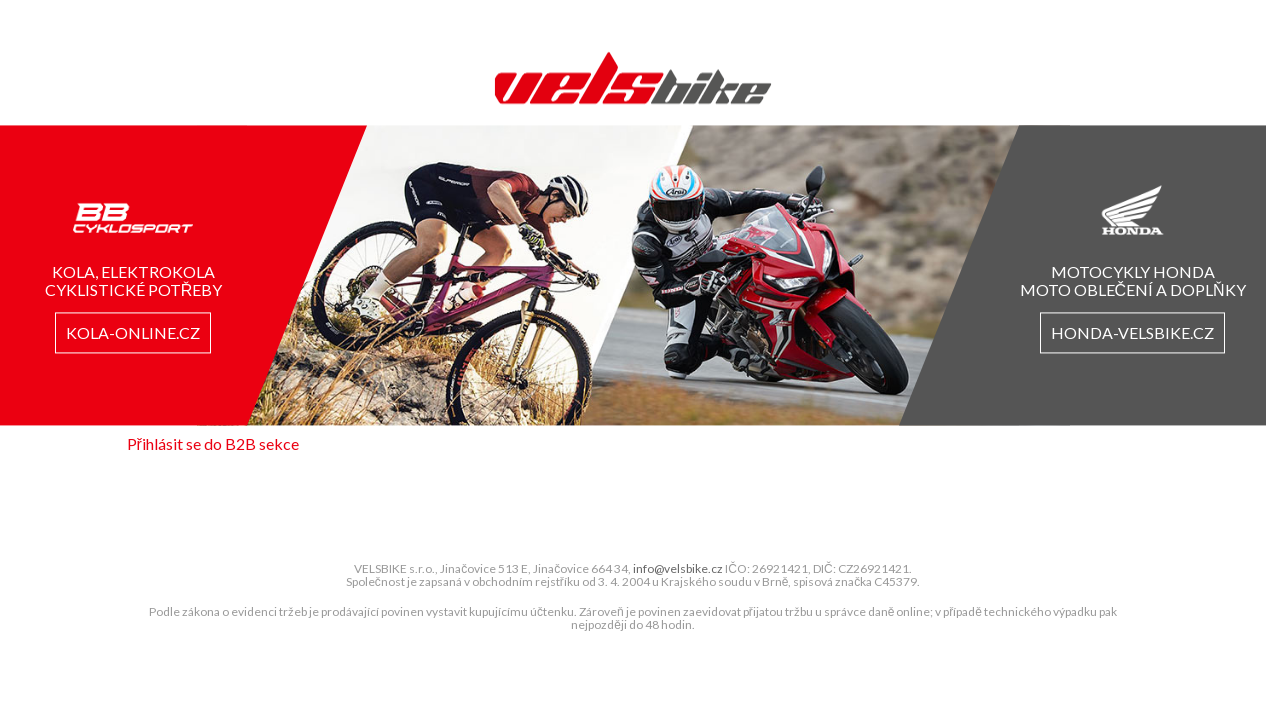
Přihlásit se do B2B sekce (213, 443)
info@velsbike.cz (678, 569)
